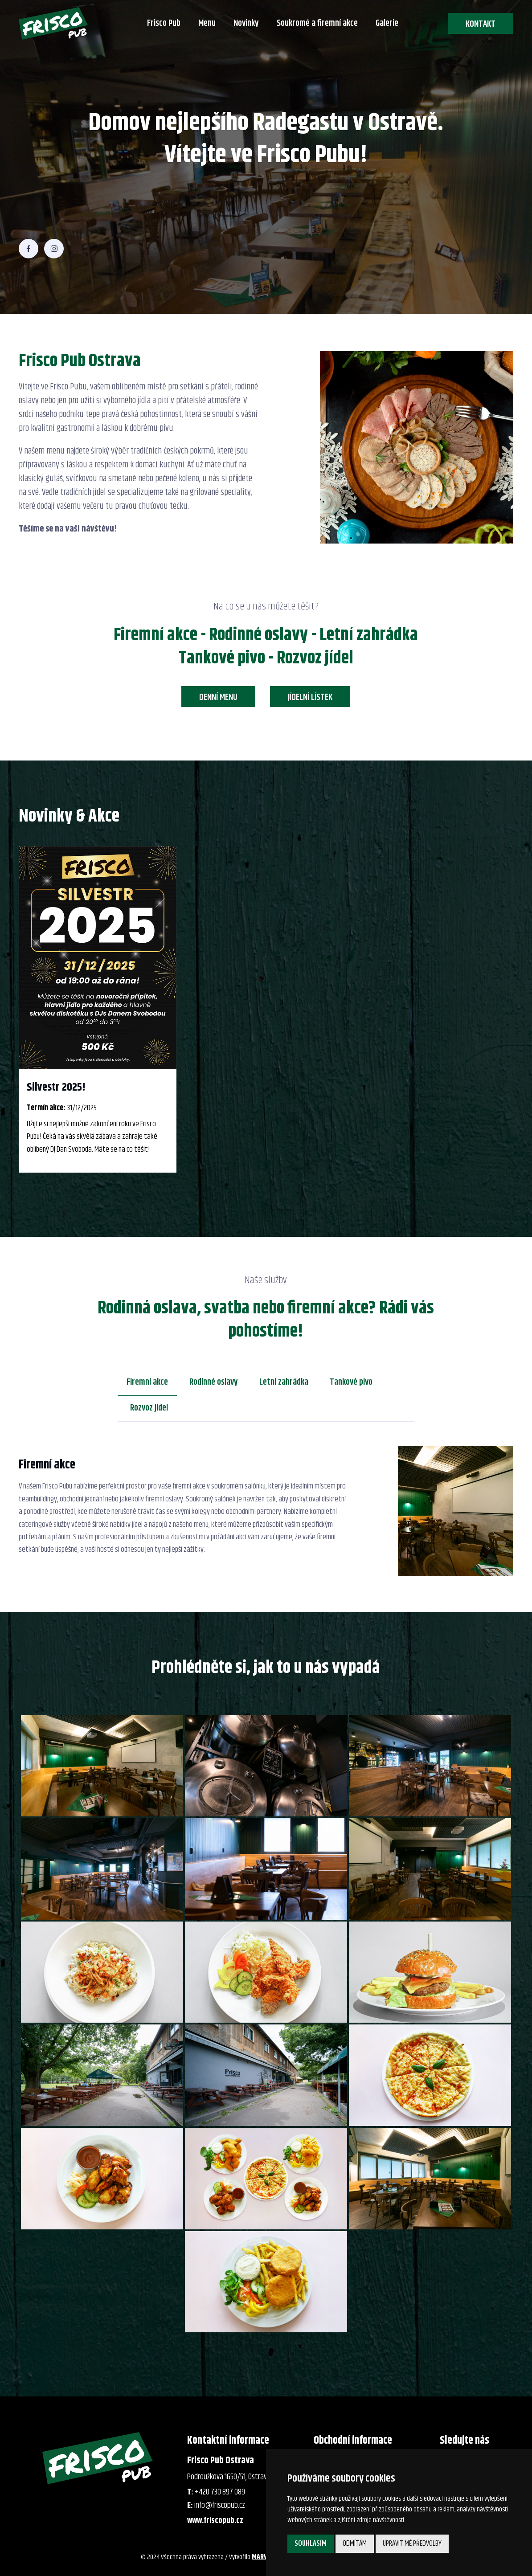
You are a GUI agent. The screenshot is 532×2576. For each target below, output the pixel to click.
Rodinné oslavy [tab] (213, 1382)
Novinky (246, 23)
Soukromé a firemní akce (317, 23)
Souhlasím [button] (311, 2543)
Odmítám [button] (355, 2543)
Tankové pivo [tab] (351, 1382)
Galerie (387, 23)
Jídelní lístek (310, 697)
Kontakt (480, 24)
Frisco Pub (163, 23)
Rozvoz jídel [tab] (149, 1408)
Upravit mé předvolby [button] (412, 2543)
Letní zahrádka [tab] (283, 1382)
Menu (207, 23)
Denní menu (218, 697)
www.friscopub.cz (215, 2521)
